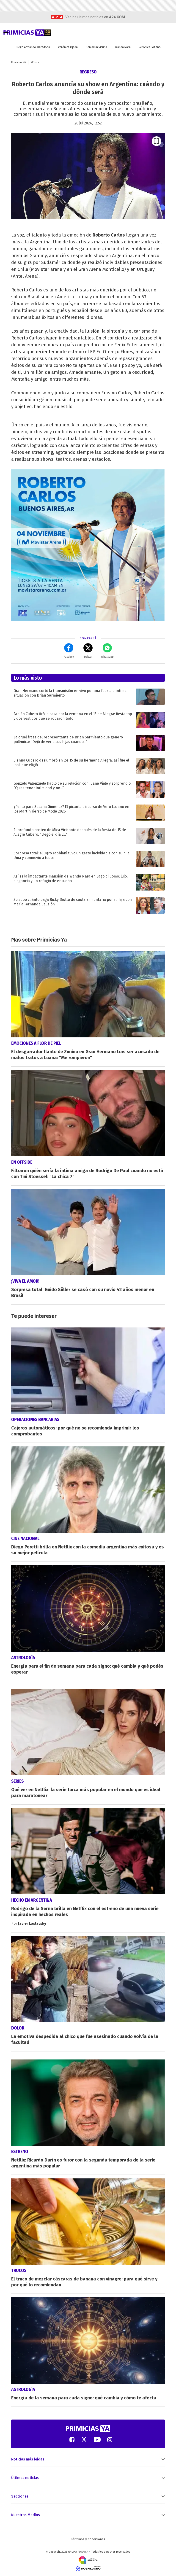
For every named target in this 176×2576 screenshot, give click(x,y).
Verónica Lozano (150, 47)
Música (35, 62)
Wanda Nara (123, 47)
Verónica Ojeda (68, 47)
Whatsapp (107, 650)
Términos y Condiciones (88, 2539)
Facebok (69, 650)
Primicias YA (18, 62)
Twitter (88, 650)
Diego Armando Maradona (33, 47)
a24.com (117, 17)
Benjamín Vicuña (96, 47)
